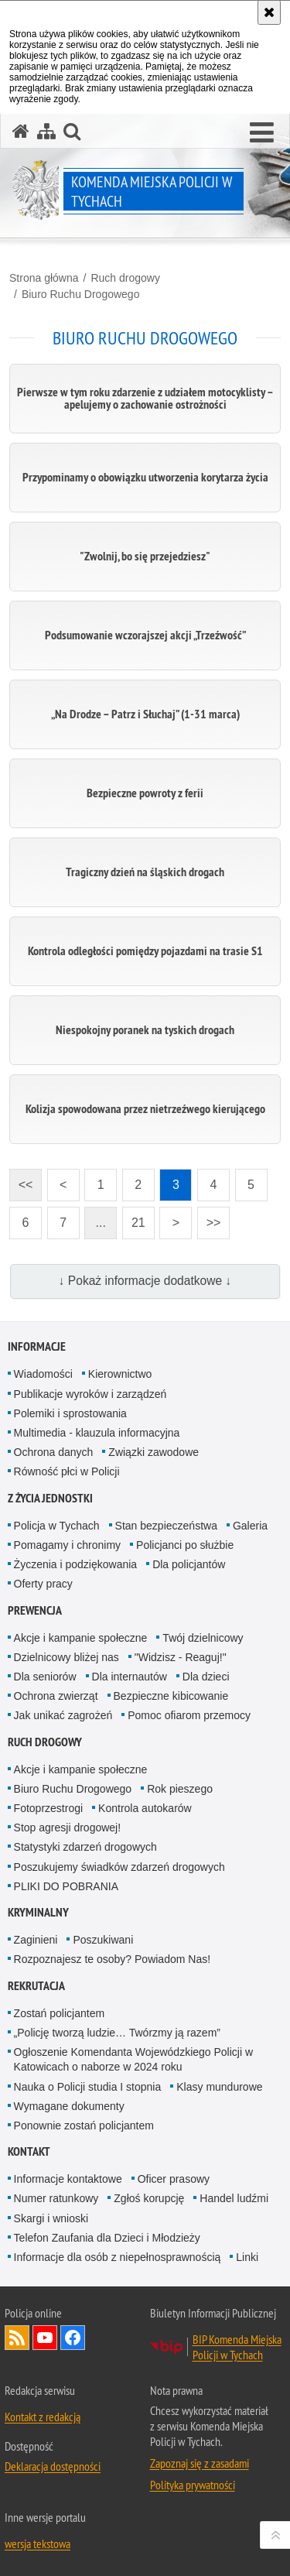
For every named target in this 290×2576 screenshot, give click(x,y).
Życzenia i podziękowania (76, 1564)
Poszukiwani (103, 1940)
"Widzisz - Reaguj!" (181, 1657)
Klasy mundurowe (219, 2087)
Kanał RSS (17, 2337)
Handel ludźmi (234, 2198)
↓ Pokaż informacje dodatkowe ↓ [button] (145, 1280)
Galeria (250, 1525)
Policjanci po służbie (185, 1545)
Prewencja (35, 1610)
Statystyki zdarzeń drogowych (85, 1847)
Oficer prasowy (174, 2179)
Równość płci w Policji (67, 1471)
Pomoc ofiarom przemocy (189, 1715)
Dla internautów (129, 1676)
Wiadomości (43, 1374)
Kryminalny (38, 1912)
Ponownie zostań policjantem (84, 2125)
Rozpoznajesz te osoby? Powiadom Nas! (112, 1959)
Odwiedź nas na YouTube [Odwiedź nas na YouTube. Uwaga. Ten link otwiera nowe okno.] (44, 2337)
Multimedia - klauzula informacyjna (97, 1433)
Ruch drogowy (125, 278)
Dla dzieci (206, 1676)
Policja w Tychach (57, 1525)
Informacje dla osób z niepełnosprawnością (117, 2257)
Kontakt (29, 2151)
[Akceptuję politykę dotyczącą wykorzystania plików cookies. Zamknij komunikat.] (269, 12)
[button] (262, 133)
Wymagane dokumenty (69, 2106)
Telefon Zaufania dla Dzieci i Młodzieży (107, 2238)
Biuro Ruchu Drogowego (81, 294)
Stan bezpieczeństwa (166, 1525)
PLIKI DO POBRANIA (66, 1886)
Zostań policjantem (59, 2013)
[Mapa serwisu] (46, 131)
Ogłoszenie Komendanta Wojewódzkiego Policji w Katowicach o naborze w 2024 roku (133, 2059)
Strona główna (44, 278)
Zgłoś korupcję (149, 2198)
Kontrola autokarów (145, 1808)
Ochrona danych (54, 1452)
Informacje (37, 1346)
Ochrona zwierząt (56, 1696)
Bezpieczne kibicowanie (171, 1696)
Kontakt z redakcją (42, 2416)
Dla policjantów (188, 1564)
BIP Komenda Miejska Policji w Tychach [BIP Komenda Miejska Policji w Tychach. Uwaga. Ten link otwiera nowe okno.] (237, 2346)
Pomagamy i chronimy (67, 1545)
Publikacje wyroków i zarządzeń (90, 1394)
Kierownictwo (120, 1374)
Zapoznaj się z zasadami (199, 2463)
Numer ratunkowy (56, 2198)
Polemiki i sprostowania (70, 1413)
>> (208, 1218)
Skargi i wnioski (51, 2218)
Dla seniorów (45, 1676)
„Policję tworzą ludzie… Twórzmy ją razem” (117, 2032)
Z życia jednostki (50, 1498)
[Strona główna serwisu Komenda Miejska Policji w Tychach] (20, 131)
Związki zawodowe (153, 1452)
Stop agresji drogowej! (67, 1827)
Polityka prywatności (192, 2484)
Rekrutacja (36, 1986)
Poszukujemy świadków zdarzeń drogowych (119, 1867)
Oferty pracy (43, 1583)
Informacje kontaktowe (68, 2179)
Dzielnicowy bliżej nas (66, 1657)
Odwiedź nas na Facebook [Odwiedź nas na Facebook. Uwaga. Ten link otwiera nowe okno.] (72, 2337)
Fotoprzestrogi (48, 1808)
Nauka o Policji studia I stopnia (88, 2087)
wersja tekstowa (37, 2543)
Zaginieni (36, 1940)
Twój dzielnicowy (202, 1638)
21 (138, 1222)
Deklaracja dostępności (53, 2466)
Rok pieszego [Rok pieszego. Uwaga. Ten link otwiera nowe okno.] (180, 1789)
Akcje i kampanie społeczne (81, 1638)
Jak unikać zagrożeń (63, 1715)
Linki (247, 2257)
